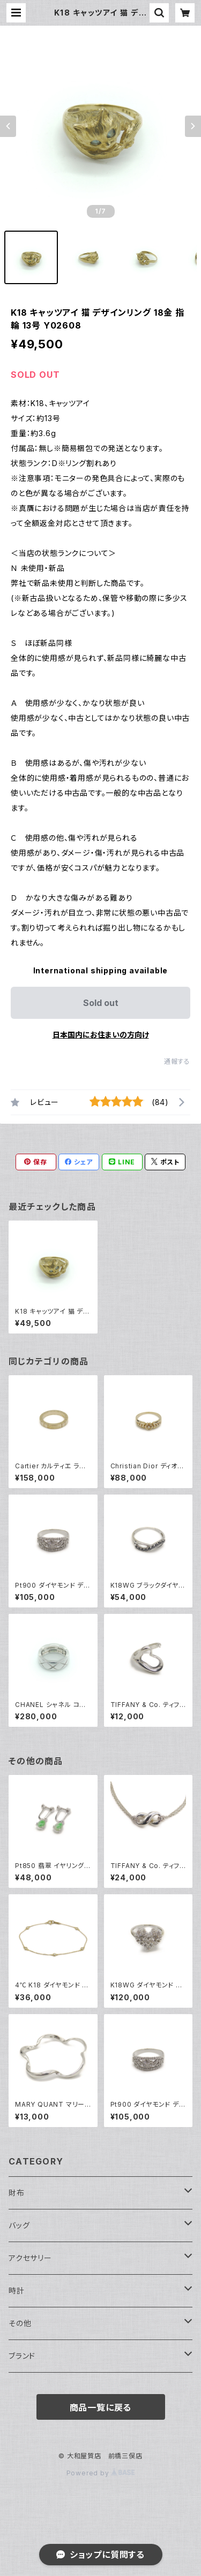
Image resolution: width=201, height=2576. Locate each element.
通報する (177, 1061)
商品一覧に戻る (101, 2407)
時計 (17, 2290)
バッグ (19, 2225)
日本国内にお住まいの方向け (101, 1034)
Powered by (100, 2473)
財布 (17, 2192)
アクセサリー (30, 2257)
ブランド (22, 2355)
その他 (20, 2323)
